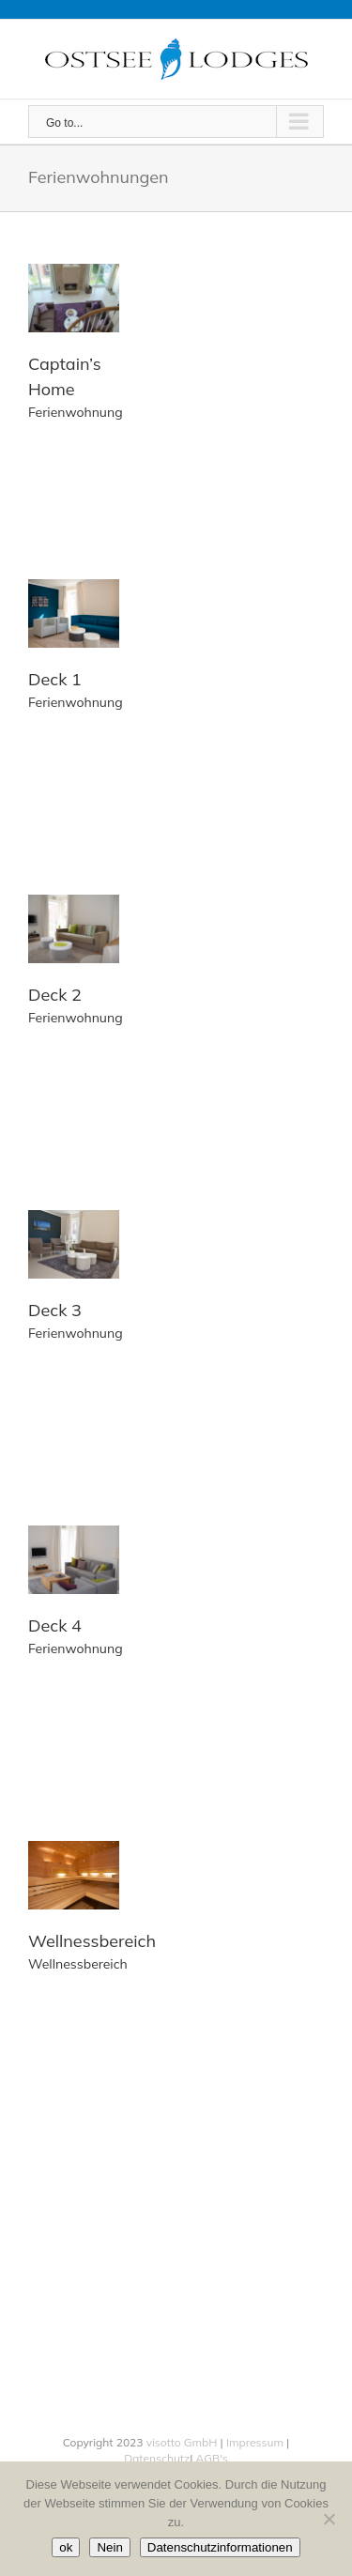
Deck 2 (55, 994)
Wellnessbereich (92, 1941)
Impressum (254, 2442)
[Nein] (328, 2518)
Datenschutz (157, 2458)
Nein (109, 2547)
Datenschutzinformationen (220, 2547)
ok (65, 2547)
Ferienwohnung (75, 412)
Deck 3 (55, 1310)
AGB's (209, 2458)
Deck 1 (55, 679)
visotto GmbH (182, 2442)
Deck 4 (55, 1625)
